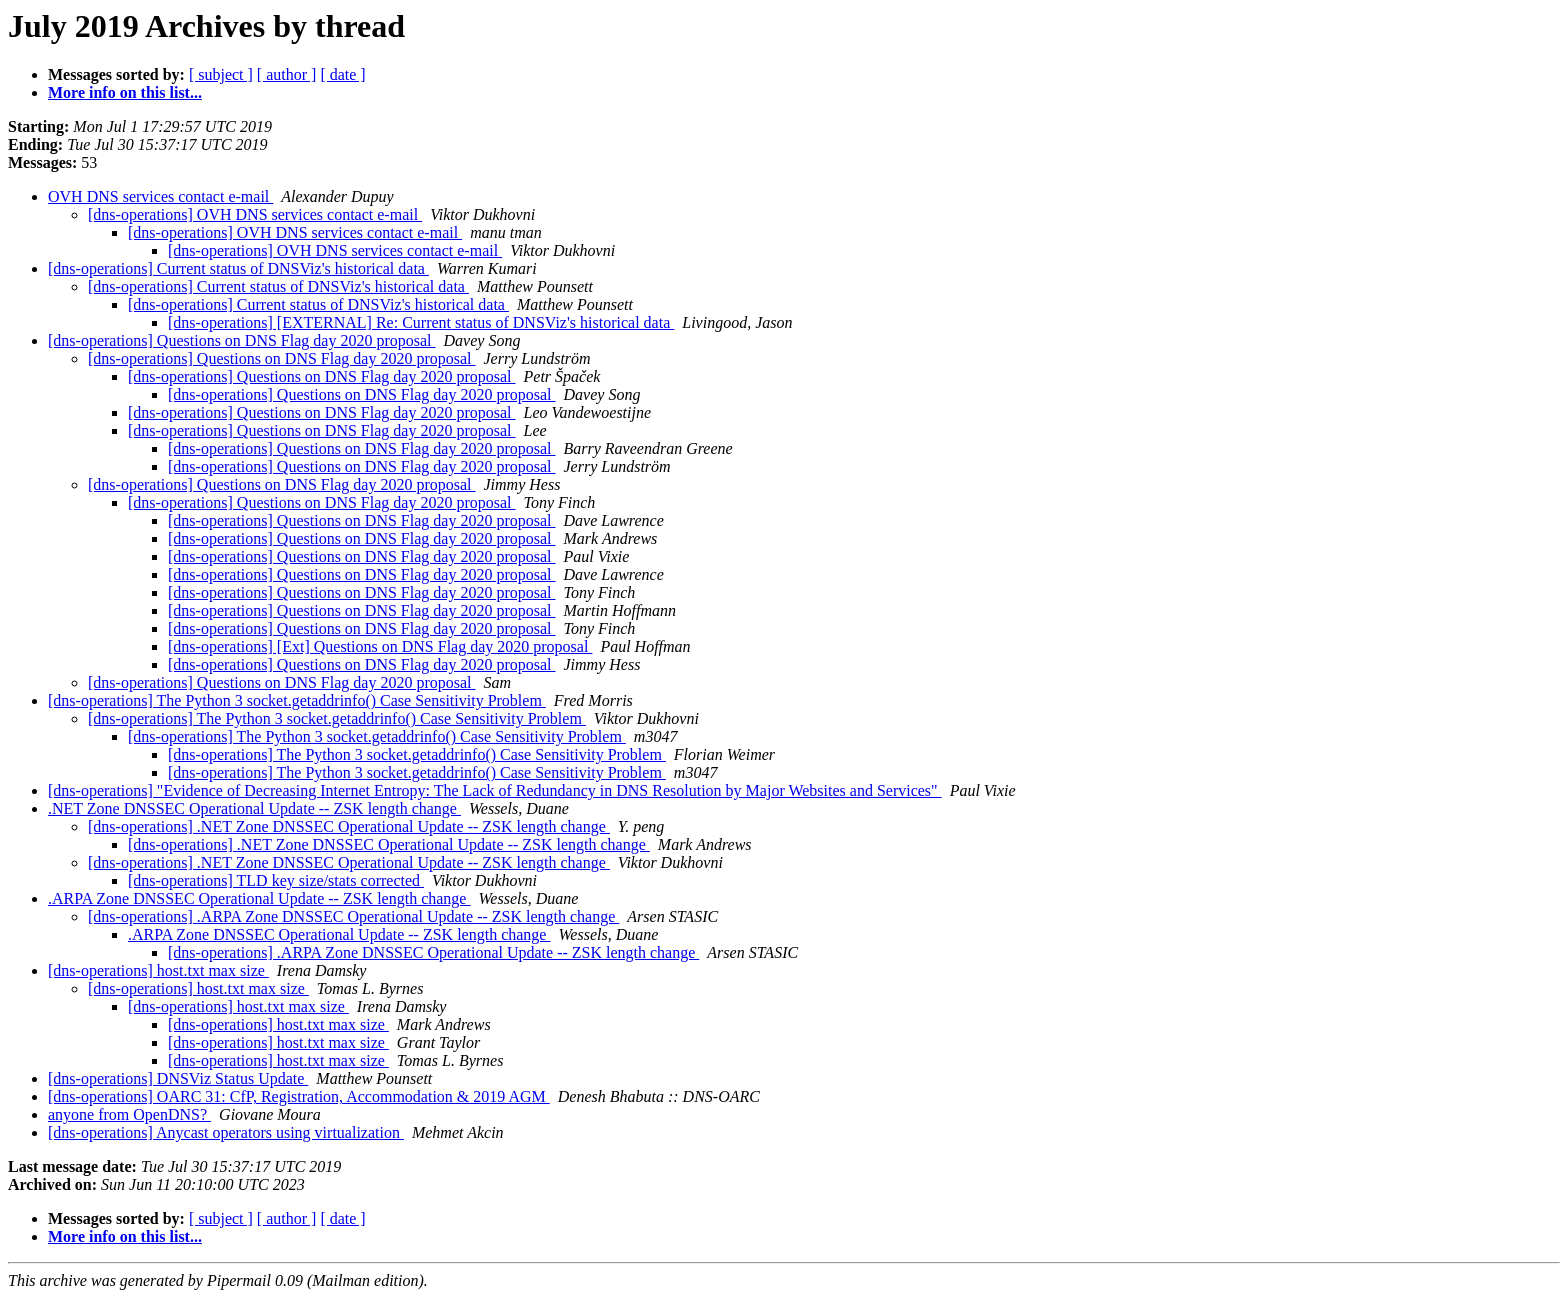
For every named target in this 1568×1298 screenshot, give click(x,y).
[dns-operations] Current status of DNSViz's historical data (238, 268)
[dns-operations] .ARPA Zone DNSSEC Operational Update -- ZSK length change (353, 916)
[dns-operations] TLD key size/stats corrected (276, 880)
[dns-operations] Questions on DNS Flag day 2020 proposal (242, 340)
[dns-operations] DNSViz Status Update (178, 1078)
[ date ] (342, 74)
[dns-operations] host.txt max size (158, 970)
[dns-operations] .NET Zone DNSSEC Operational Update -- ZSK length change (349, 826)
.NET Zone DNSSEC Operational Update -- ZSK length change (254, 808)
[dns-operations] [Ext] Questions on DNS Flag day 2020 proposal (380, 646)
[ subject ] (221, 74)
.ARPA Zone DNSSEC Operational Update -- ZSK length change (259, 898)
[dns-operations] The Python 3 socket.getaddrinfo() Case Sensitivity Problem (297, 700)
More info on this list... (125, 92)
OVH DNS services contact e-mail (160, 196)
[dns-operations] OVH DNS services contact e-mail (255, 214)
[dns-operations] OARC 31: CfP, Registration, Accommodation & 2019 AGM (299, 1096)
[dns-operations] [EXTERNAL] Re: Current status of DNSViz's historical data (421, 322)
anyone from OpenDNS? (129, 1114)
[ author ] (287, 74)
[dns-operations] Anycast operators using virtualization (226, 1132)
